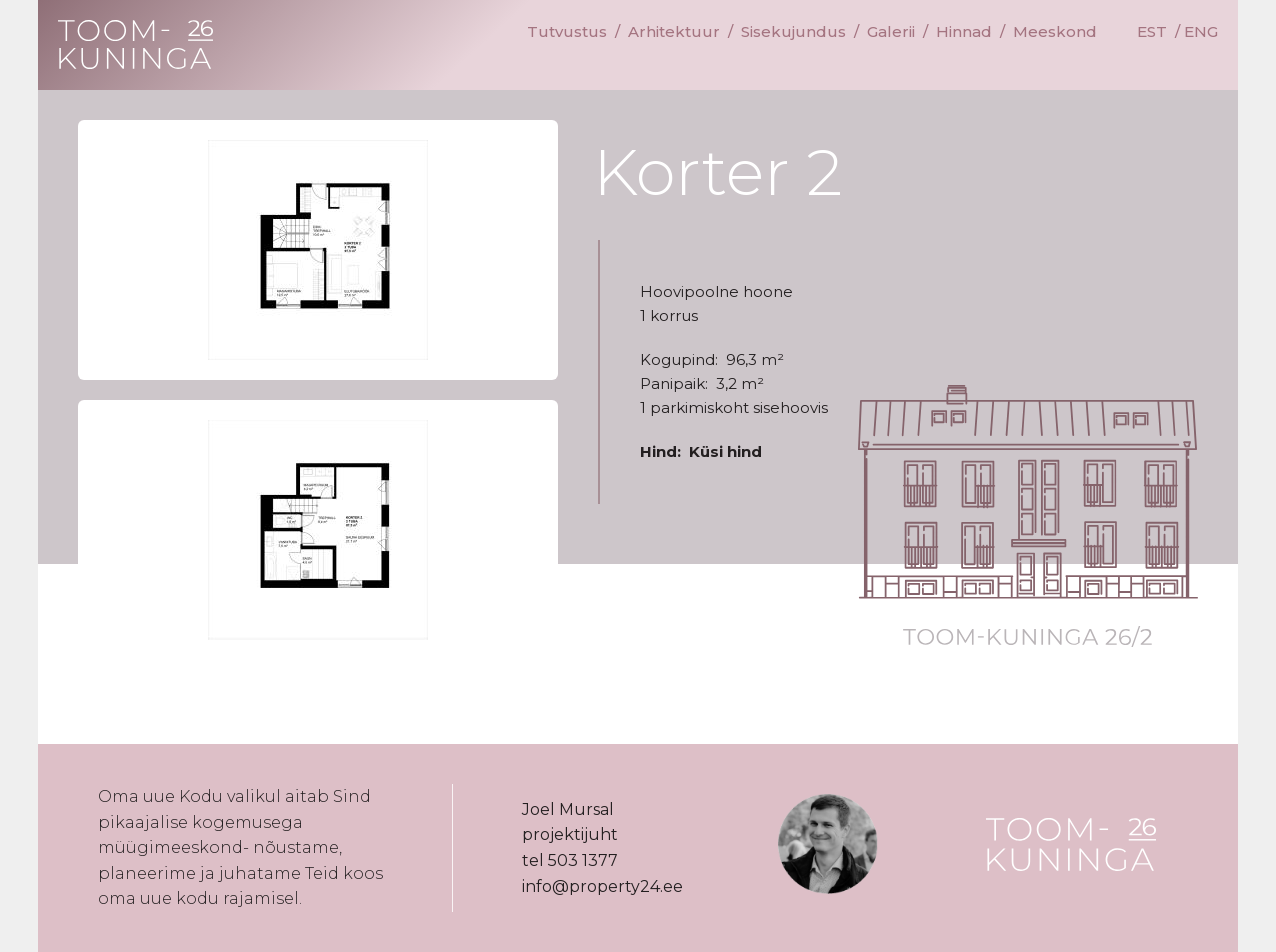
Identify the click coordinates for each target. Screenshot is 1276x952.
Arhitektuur (674, 31)
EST (1152, 31)
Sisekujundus (793, 31)
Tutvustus (567, 31)
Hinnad (964, 31)
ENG (1201, 31)
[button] (318, 250)
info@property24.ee (602, 886)
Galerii (891, 31)
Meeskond (1055, 31)
